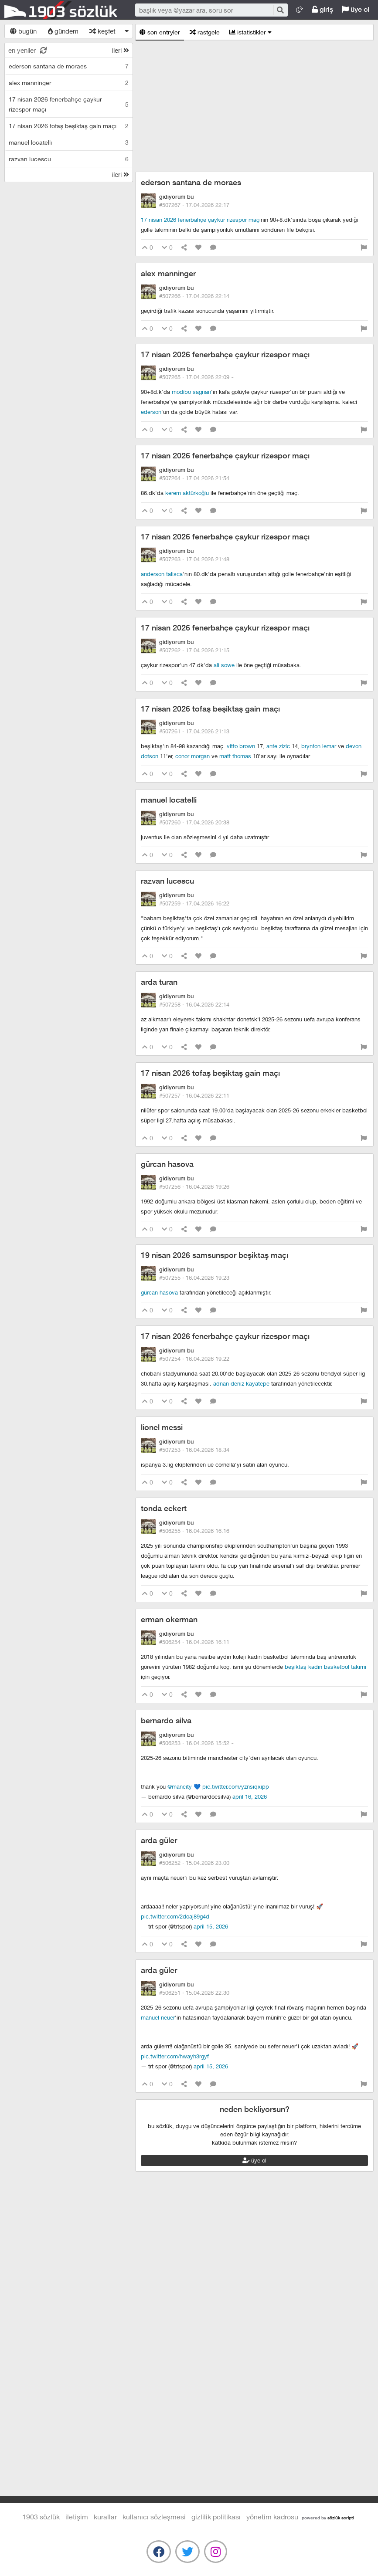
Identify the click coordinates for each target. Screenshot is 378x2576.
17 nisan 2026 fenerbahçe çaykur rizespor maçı (201, 219)
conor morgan (192, 755)
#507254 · (194, 1358)
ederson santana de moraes (191, 182)
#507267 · (194, 204)
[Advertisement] (254, 106)
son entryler (160, 32)
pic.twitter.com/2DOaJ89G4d (175, 1916)
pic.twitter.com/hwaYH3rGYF (175, 2056)
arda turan (159, 981)
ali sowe (224, 664)
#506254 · (194, 1641)
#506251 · (194, 1992)
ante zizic (278, 745)
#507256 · (194, 1186)
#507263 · (194, 559)
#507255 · (194, 1277)
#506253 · (197, 1742)
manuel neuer (158, 2017)
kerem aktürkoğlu (187, 492)
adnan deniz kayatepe (241, 1383)
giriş (322, 9)
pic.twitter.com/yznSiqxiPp (235, 1786)
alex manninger (168, 273)
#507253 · (194, 1449)
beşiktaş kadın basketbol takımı (325, 1666)
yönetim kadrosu (272, 2516)
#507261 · (194, 731)
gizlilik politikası (216, 2516)
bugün (23, 31)
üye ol (355, 9)
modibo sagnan (191, 391)
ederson (151, 411)
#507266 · (194, 295)
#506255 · (194, 1530)
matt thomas (235, 755)
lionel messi (162, 1427)
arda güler (159, 1840)
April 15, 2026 (211, 1926)
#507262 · (194, 650)
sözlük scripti (340, 2517)
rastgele (205, 32)
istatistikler (250, 32)
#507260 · (194, 822)
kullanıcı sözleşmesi (154, 2516)
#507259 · (194, 903)
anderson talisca (162, 573)
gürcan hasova (167, 1164)
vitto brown (241, 745)
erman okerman (169, 1619)
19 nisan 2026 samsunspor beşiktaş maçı (214, 1255)
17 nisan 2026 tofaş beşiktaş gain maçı (210, 708)
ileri (120, 50)
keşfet (102, 31)
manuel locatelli (169, 799)
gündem (63, 31)
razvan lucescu (167, 880)
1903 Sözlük (61, 10)
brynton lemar (318, 745)
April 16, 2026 (249, 1796)
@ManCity (179, 1786)
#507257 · (194, 1095)
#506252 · (194, 1862)
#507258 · (194, 1004)
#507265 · (197, 376)
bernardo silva (166, 1720)
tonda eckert (164, 1508)
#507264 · (194, 478)
